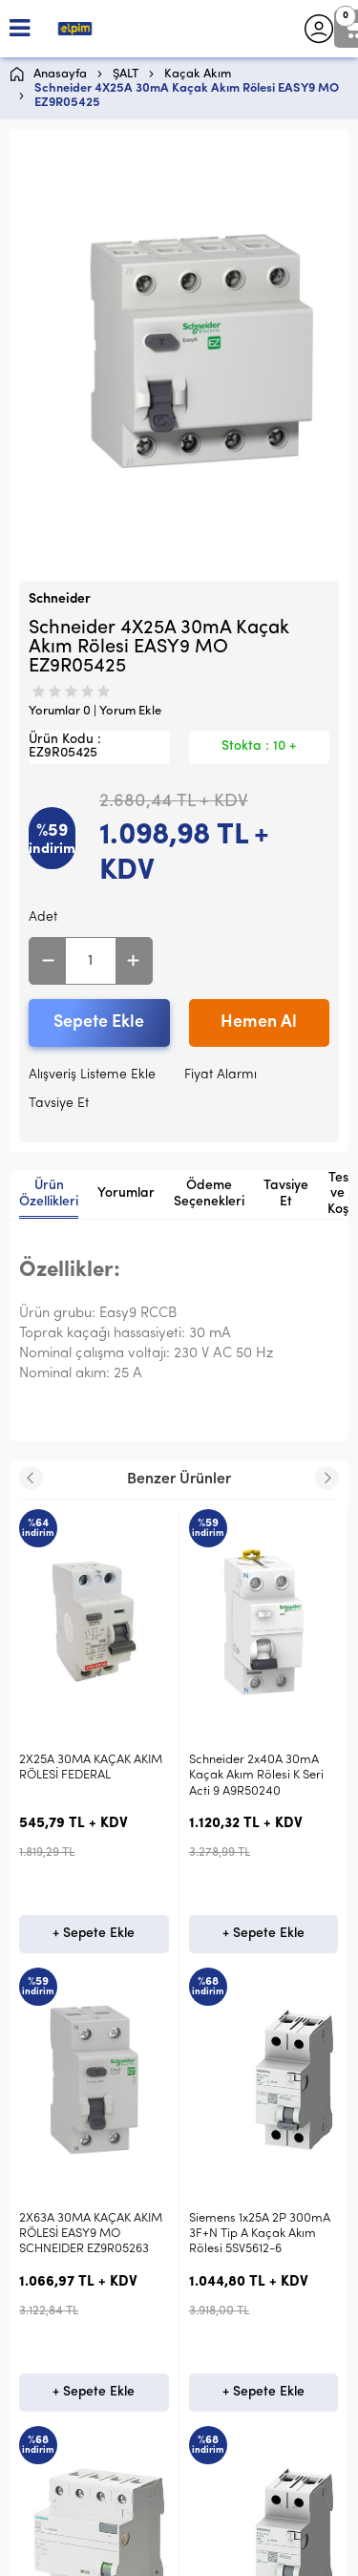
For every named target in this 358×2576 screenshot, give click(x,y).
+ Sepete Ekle (94, 1934)
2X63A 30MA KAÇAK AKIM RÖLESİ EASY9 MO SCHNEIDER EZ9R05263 (260, 1776)
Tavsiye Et (59, 1103)
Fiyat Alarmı (220, 1075)
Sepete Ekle (98, 1022)
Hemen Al (259, 1022)
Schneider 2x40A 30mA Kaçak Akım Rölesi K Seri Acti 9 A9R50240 (86, 1776)
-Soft (79, 2552)
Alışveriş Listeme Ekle (92, 1075)
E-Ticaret (121, 2552)
